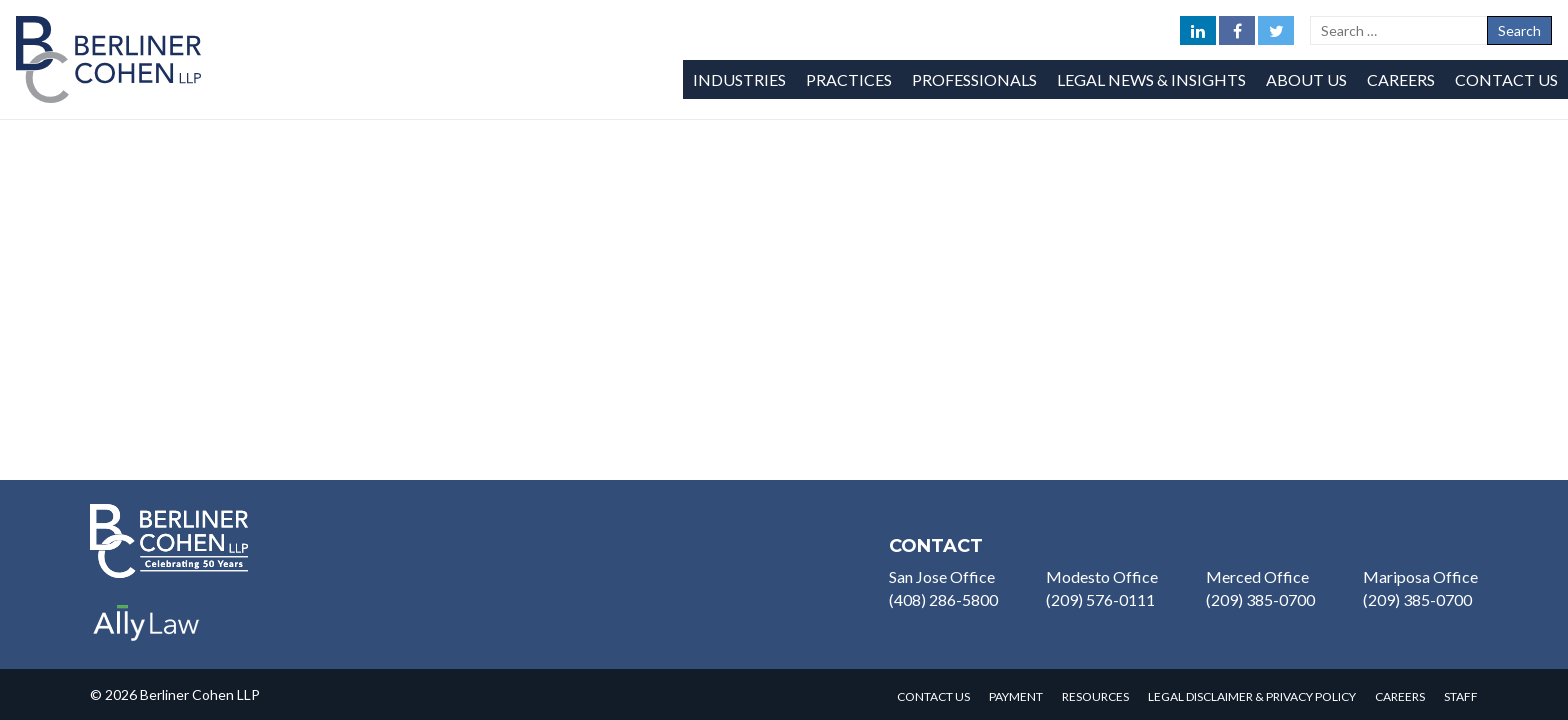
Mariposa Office (1420, 576)
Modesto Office (1102, 576)
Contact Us (1506, 79)
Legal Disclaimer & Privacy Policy (1252, 696)
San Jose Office (942, 576)
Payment (1016, 696)
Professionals (974, 79)
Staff (1461, 696)
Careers (1401, 79)
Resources (1095, 696)
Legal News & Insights (1151, 79)
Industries (739, 79)
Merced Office (1257, 576)
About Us (1306, 79)
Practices (849, 79)
